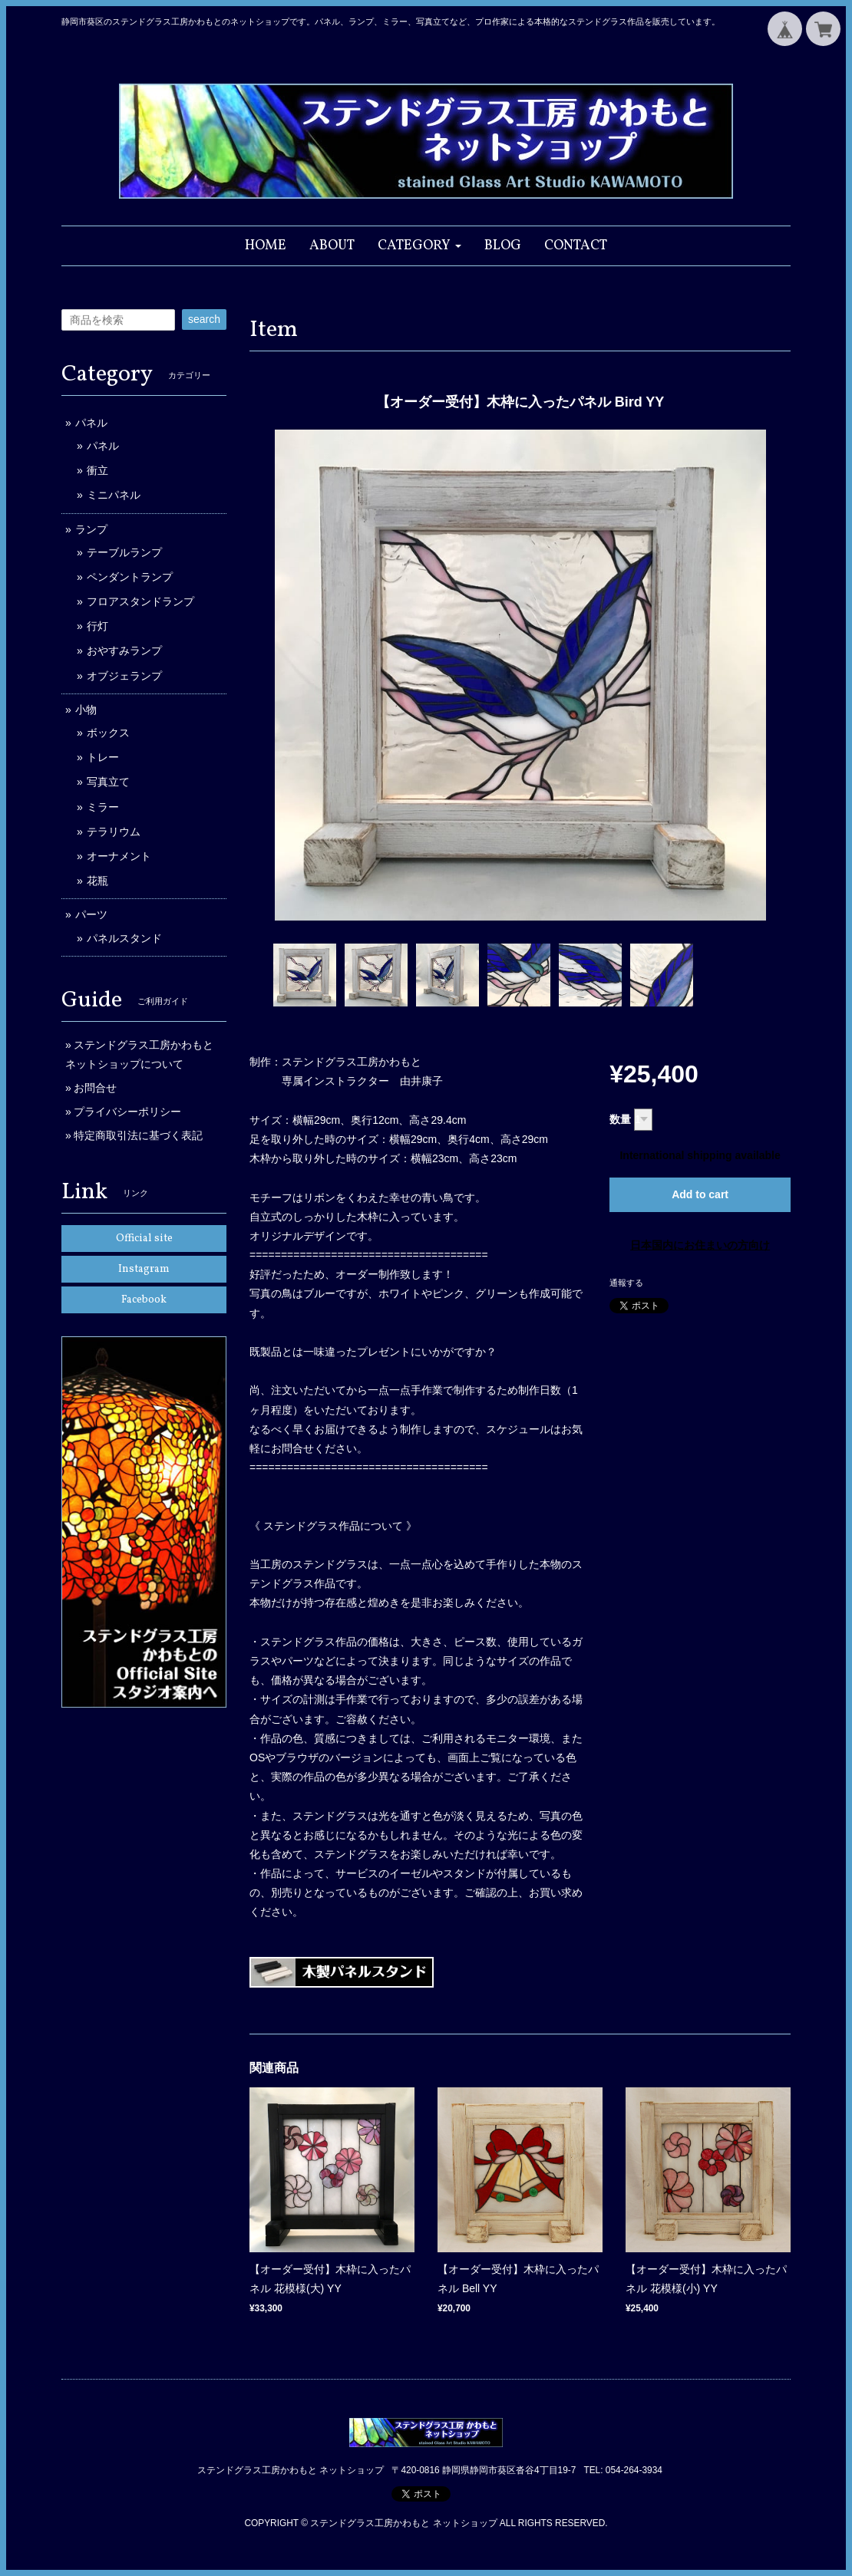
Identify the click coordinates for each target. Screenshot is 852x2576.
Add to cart (700, 1194)
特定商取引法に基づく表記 (138, 1135)
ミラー (103, 807)
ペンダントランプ (130, 577)
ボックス (108, 732)
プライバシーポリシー (127, 1111)
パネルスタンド (124, 938)
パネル (91, 423)
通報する (626, 1282)
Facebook (144, 1300)
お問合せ (95, 1088)
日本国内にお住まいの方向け (700, 1245)
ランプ (91, 529)
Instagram (144, 1269)
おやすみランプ (124, 650)
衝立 (97, 470)
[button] (419, 245)
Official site (144, 1238)
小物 (86, 709)
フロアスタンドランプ (140, 601)
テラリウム (113, 831)
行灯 (97, 626)
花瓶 (97, 881)
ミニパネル (113, 495)
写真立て (108, 782)
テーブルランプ (124, 552)
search (204, 319)
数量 (620, 1119)
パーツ (91, 914)
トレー (103, 757)
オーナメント (119, 856)
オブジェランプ (124, 676)
